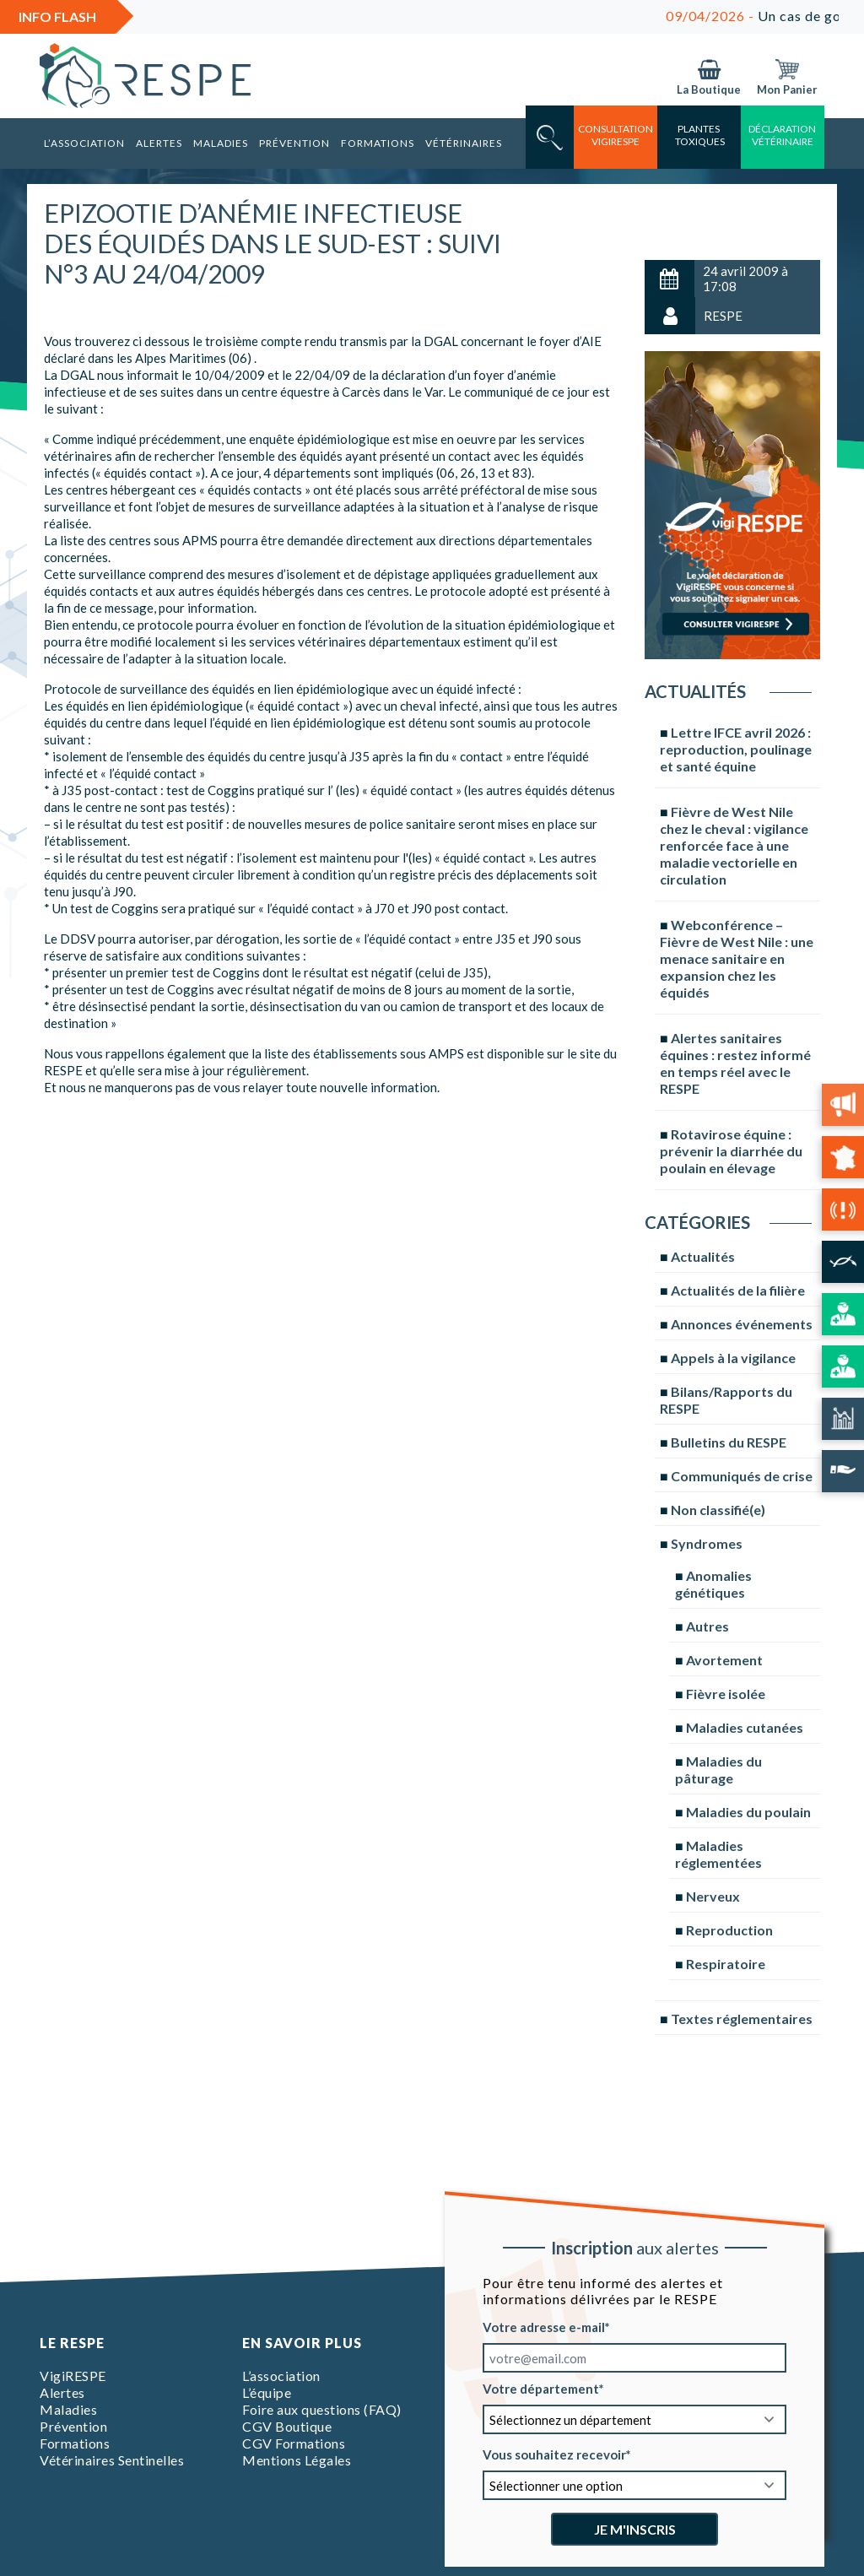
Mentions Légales (296, 2460)
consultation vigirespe (615, 135)
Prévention (294, 143)
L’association (84, 143)
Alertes (159, 143)
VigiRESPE (73, 2376)
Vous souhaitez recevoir (554, 2454)
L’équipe (266, 2392)
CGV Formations (293, 2443)
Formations (377, 143)
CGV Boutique (287, 2426)
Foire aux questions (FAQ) (322, 2409)
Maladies (220, 143)
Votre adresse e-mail (544, 2327)
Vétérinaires (463, 143)
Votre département (541, 2388)
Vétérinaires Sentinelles (112, 2460)
